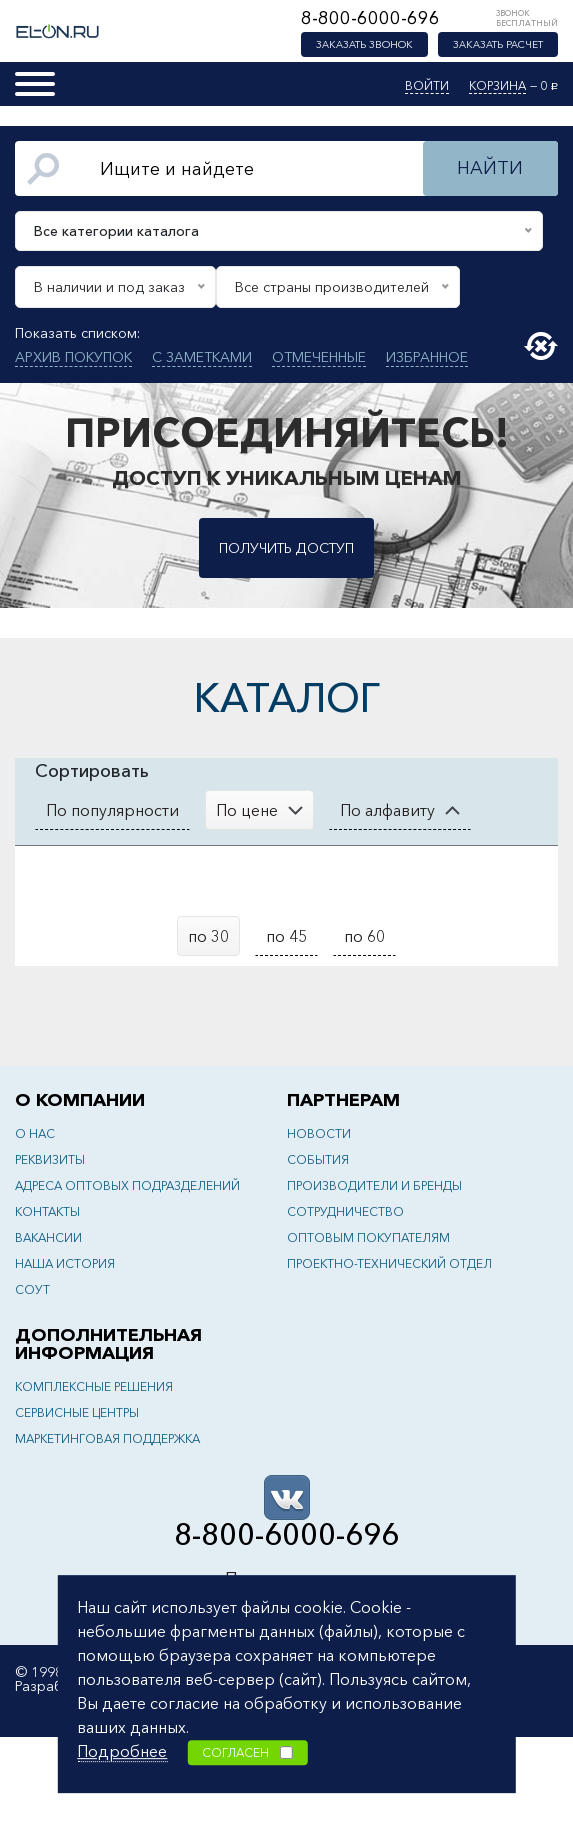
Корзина (497, 85)
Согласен (247, 1752)
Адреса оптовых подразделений (127, 1185)
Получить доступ (287, 548)
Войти (427, 85)
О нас (35, 1133)
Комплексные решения (94, 1386)
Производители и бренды (374, 1185)
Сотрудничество (345, 1211)
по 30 (208, 936)
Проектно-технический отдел (389, 1263)
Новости (319, 1133)
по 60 (364, 936)
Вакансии (48, 1237)
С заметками (202, 357)
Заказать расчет (498, 44)
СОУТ (32, 1289)
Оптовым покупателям (368, 1237)
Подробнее (122, 1751)
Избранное (427, 357)
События (318, 1159)
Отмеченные (319, 357)
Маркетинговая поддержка (107, 1438)
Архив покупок (73, 357)
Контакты (47, 1211)
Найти (490, 168)
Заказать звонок (364, 44)
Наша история (65, 1263)
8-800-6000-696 (370, 18)
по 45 (286, 936)
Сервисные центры (77, 1412)
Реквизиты (50, 1159)
